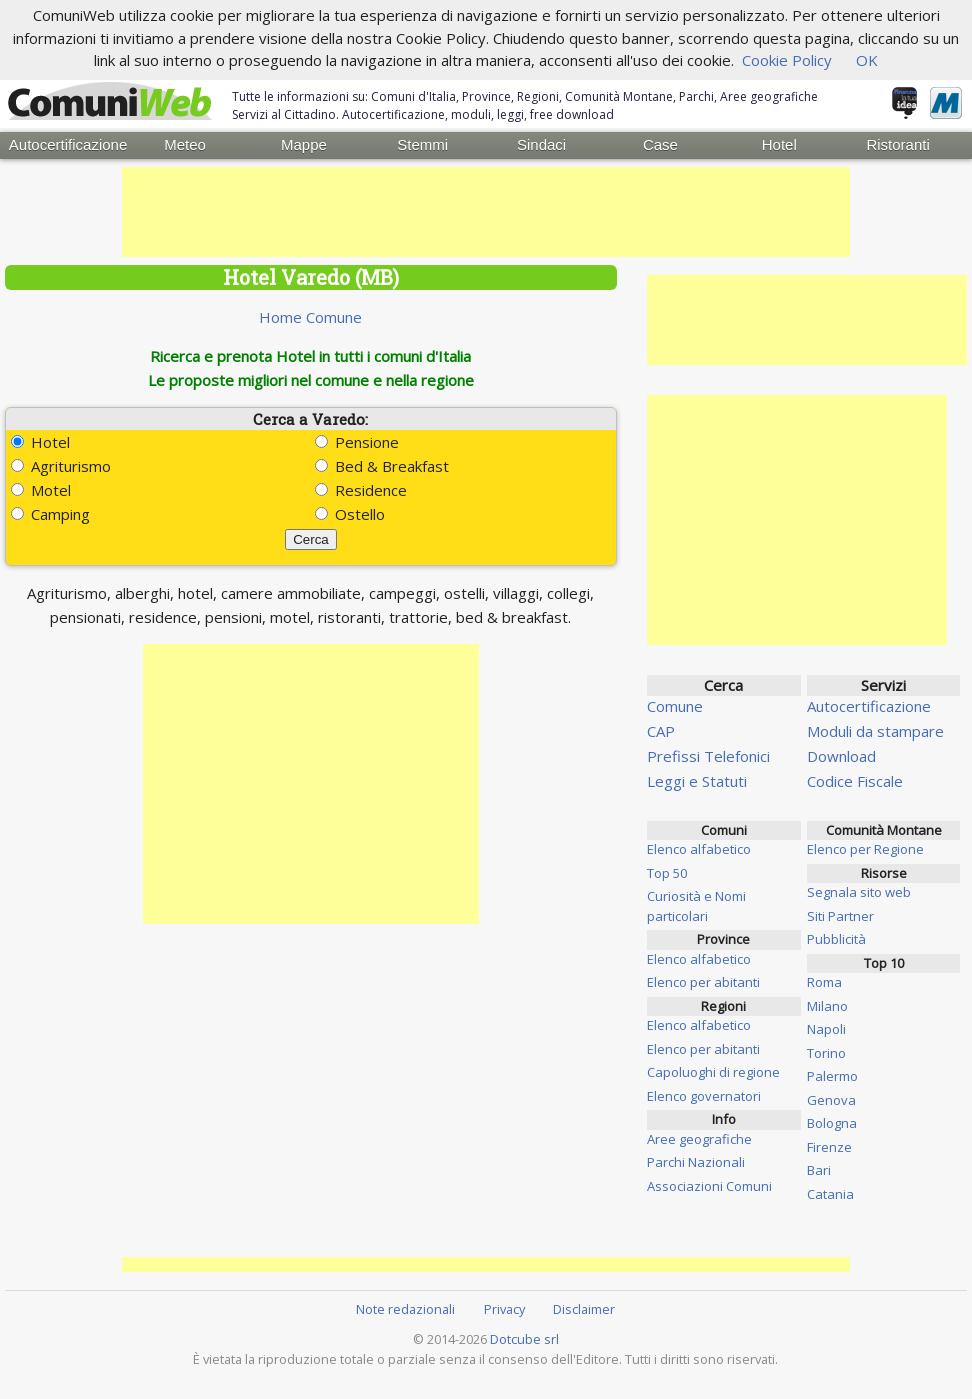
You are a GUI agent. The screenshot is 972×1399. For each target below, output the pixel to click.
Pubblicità (836, 938)
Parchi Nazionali (696, 1161)
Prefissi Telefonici (708, 755)
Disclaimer (584, 1308)
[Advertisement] (486, 211)
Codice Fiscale (855, 780)
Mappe (304, 144)
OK (867, 60)
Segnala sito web (859, 891)
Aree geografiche (699, 1138)
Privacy (504, 1308)
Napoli (826, 1028)
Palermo (832, 1075)
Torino (826, 1052)
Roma (824, 981)
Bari (819, 1169)
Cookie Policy (787, 60)
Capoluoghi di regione (713, 1071)
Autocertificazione (67, 144)
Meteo (185, 144)
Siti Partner (840, 915)
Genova (831, 1099)
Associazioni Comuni (709, 1185)
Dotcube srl (524, 1338)
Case (660, 144)
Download (841, 755)
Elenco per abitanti (703, 981)
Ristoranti (897, 144)
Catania (830, 1193)
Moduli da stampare (875, 730)
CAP (661, 730)
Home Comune (310, 316)
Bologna (832, 1122)
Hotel (779, 144)
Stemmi (422, 144)
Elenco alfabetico (699, 848)
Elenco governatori (704, 1095)
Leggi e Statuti (697, 780)
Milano (827, 1005)
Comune (675, 705)
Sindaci (541, 144)
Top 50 (667, 872)
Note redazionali (405, 1308)
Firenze (829, 1146)
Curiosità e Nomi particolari (696, 905)
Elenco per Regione (865, 848)
